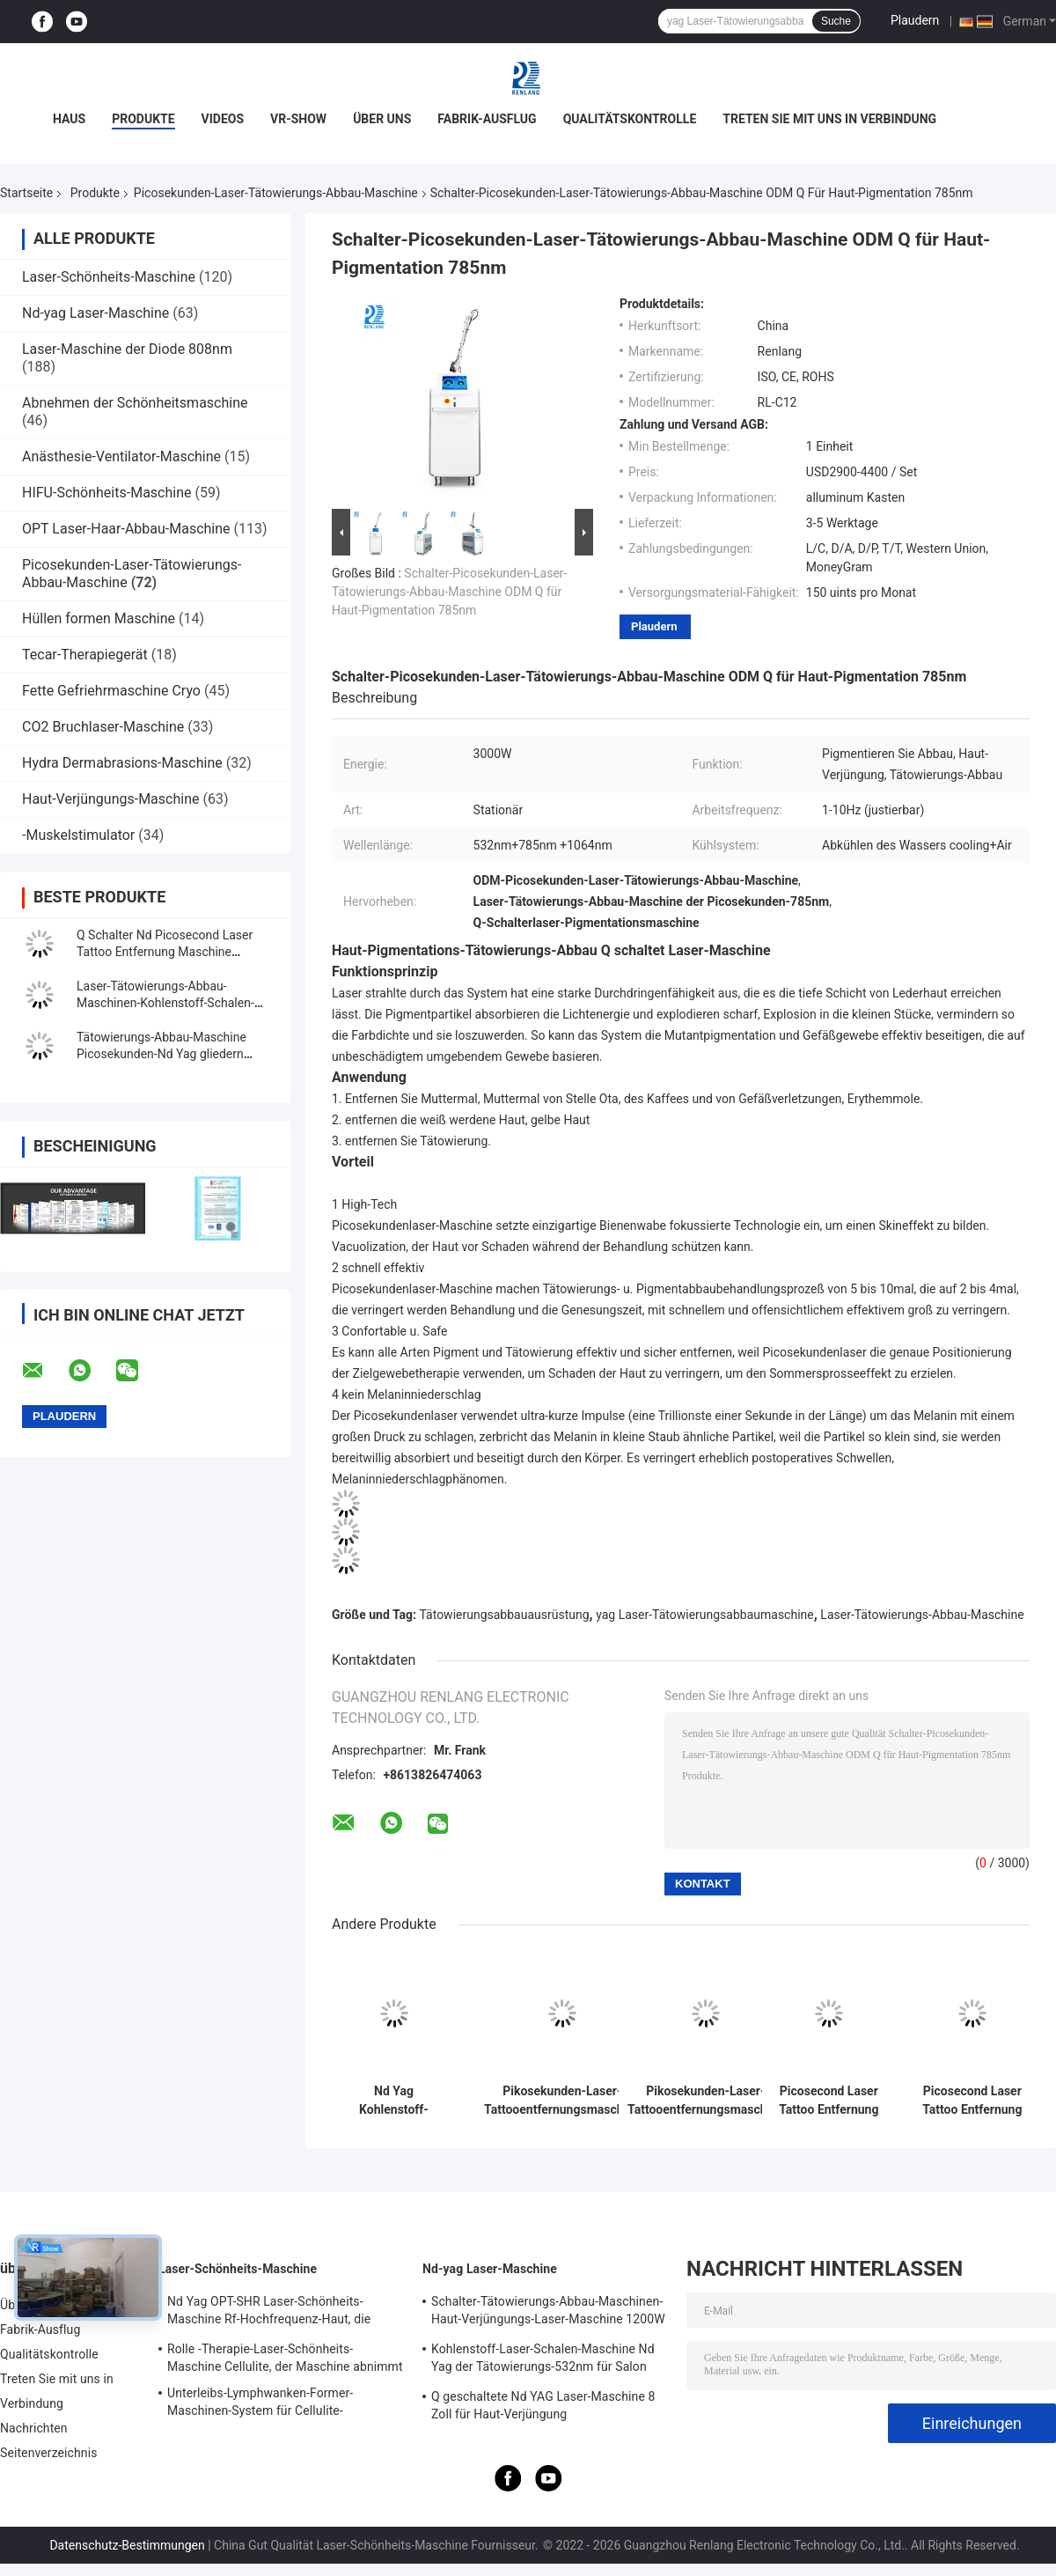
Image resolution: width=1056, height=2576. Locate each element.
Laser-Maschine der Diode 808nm (127, 349)
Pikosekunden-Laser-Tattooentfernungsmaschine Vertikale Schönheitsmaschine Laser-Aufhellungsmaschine (562, 2100)
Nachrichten (34, 2428)
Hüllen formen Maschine (98, 618)
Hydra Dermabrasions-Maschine (122, 762)
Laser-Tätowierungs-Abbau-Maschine (921, 1615)
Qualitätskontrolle (630, 119)
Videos (223, 119)
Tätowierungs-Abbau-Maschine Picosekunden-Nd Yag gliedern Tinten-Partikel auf (161, 1054)
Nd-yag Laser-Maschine (95, 313)
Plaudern (915, 20)
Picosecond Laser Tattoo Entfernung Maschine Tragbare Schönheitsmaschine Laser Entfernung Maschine (972, 2100)
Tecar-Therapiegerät (85, 654)
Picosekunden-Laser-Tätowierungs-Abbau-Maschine (276, 193)
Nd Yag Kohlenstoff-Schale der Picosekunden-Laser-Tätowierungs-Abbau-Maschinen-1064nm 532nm (394, 2100)
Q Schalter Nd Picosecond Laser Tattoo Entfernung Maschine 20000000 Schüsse (165, 951)
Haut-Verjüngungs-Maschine (110, 799)
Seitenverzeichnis (49, 2453)
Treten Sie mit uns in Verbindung (829, 119)
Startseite (26, 193)
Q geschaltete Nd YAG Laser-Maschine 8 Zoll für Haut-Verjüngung (543, 2405)
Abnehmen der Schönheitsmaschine (135, 402)
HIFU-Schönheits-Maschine (106, 492)
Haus (69, 119)
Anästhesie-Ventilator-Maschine (121, 456)
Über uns (382, 119)
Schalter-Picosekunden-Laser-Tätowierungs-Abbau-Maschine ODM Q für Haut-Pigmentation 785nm (449, 591)
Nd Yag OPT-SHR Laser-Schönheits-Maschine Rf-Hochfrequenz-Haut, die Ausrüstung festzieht (268, 2312)
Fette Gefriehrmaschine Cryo (111, 690)
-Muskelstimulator (78, 835)
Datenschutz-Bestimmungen (126, 2545)
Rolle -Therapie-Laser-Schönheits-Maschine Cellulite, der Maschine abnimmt (285, 2358)
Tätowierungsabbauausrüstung (505, 1615)
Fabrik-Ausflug (486, 119)
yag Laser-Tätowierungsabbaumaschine (705, 1615)
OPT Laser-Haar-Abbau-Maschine (126, 528)
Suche (836, 21)
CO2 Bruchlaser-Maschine (103, 726)
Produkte (143, 119)
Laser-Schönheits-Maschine (108, 277)
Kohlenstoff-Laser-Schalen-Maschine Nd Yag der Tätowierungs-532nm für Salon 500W (543, 2360)
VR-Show (298, 119)
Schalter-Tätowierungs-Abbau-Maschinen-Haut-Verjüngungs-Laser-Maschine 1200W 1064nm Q (548, 2312)
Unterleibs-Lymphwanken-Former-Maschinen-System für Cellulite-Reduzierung (260, 2404)
